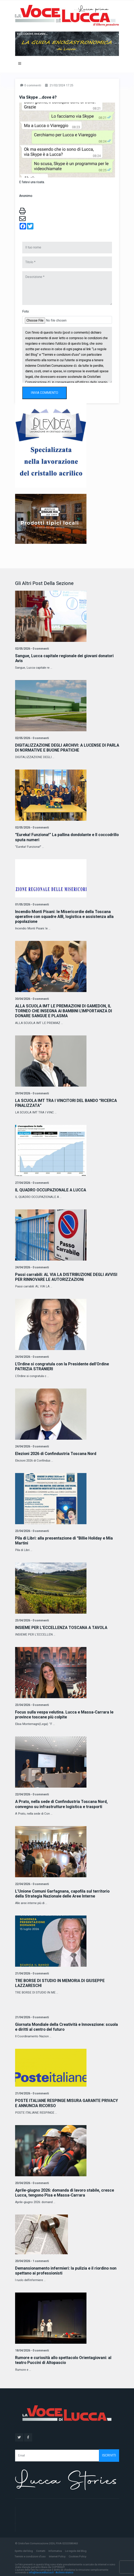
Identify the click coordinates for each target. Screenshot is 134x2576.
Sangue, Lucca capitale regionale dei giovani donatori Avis (65, 658)
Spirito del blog (24, 2550)
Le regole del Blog (75, 2550)
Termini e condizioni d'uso (30, 2555)
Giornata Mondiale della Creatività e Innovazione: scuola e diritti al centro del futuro (60, 2026)
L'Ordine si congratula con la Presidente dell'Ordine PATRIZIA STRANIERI (62, 1366)
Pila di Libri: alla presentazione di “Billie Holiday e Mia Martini (65, 1540)
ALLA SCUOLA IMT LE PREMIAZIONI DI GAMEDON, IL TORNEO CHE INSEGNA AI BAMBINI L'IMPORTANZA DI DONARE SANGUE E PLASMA (65, 1011)
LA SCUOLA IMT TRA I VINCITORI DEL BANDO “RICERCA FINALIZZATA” (57, 1102)
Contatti (40, 2550)
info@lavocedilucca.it (41, 2571)
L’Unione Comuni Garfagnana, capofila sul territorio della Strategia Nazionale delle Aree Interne (63, 1892)
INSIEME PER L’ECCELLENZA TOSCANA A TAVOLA (62, 1627)
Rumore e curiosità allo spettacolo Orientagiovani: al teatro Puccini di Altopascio (64, 2359)
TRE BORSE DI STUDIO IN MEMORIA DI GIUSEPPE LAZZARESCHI (60, 1982)
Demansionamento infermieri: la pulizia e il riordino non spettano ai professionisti (66, 2269)
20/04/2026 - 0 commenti (31, 2182)
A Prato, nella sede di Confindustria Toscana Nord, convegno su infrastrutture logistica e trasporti (62, 1803)
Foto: (25, 311)
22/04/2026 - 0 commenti (31, 1794)
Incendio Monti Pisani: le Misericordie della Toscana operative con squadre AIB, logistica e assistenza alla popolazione (65, 916)
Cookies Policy (77, 2555)
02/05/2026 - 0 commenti (31, 649)
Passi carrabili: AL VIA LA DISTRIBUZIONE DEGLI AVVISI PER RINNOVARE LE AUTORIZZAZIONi (67, 1276)
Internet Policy (57, 2555)
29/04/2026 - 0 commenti (31, 1093)
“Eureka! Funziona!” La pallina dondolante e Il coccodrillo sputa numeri (57, 837)
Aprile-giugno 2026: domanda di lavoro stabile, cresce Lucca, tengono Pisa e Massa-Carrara (65, 2191)
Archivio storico (64, 2571)
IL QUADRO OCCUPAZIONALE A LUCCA (51, 1190)
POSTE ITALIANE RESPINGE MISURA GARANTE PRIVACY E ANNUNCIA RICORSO (59, 2102)
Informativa (55, 2550)
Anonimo (25, 195)
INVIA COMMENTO (44, 392)
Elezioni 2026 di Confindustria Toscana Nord (56, 1453)
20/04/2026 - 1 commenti (31, 2260)
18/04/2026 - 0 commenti (31, 2349)
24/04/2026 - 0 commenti (31, 1267)
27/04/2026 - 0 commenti (31, 1182)
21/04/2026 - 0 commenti (31, 1973)
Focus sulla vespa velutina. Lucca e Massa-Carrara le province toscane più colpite (64, 1714)
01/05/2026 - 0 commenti (31, 904)
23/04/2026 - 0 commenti (31, 1530)
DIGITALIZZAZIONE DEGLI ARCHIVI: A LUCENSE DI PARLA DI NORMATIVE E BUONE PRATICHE (61, 747)
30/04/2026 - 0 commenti (31, 999)
